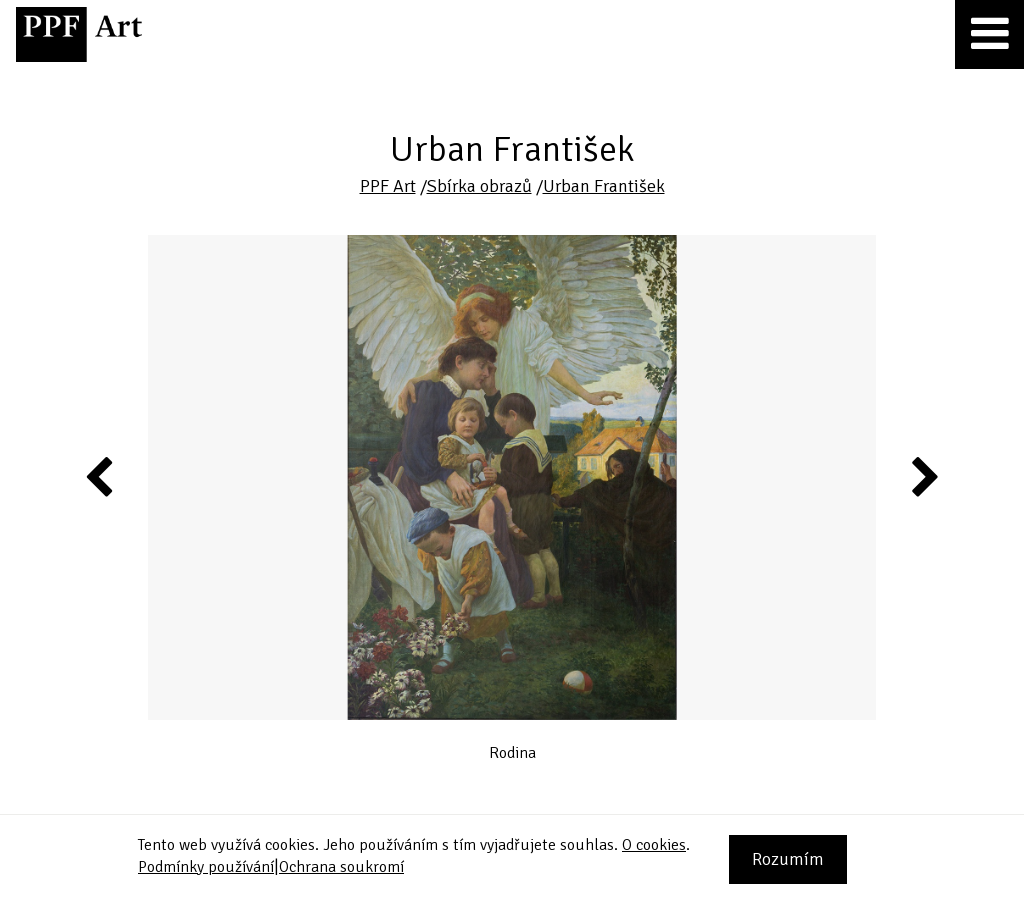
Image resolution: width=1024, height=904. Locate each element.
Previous (100, 476)
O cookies (654, 845)
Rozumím (788, 859)
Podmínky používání (206, 867)
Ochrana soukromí (341, 867)
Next (923, 476)
